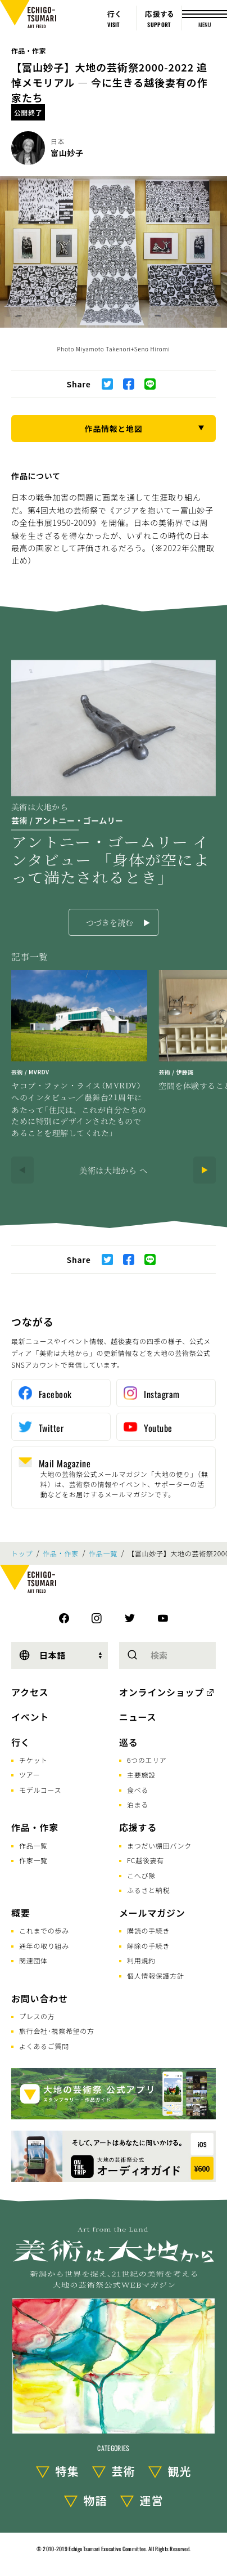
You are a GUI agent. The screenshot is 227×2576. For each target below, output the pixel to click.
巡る (128, 1742)
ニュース (137, 1717)
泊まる (137, 1804)
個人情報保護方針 (155, 1975)
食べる (137, 1789)
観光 (180, 2471)
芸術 (123, 2471)
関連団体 (33, 1960)
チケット (33, 1760)
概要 (20, 1912)
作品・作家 (28, 50)
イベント (30, 1717)
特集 (67, 2471)
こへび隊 (141, 1875)
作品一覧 (103, 1553)
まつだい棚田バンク (159, 1845)
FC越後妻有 (145, 1860)
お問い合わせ (39, 1998)
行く (20, 1742)
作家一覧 (33, 1860)
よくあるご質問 (44, 2046)
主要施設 (141, 1774)
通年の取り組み (44, 1945)
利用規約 (141, 1960)
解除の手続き (148, 1945)
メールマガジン (152, 1912)
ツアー (29, 1774)
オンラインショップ (161, 1692)
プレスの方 (37, 2016)
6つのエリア (147, 1760)
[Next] (204, 1170)
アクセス (29, 1692)
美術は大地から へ (113, 1170)
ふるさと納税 (148, 1890)
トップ (22, 1553)
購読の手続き (148, 1930)
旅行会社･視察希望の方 (56, 2030)
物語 (95, 2500)
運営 (152, 2500)
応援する (138, 1827)
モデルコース (40, 1789)
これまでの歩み (44, 1930)
